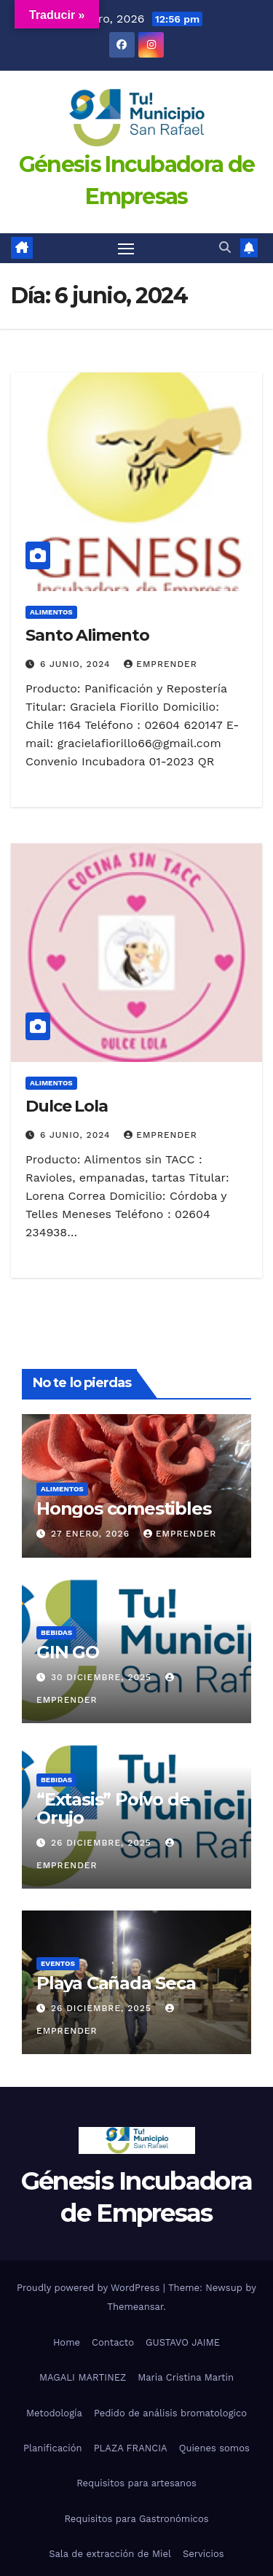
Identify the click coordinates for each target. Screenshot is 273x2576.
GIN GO (67, 1652)
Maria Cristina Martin (186, 2377)
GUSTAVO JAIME (183, 2342)
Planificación (52, 2448)
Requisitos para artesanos (136, 2483)
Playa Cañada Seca (116, 1983)
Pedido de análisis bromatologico (170, 2413)
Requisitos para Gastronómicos (136, 2518)
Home (66, 2342)
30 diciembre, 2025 (103, 1677)
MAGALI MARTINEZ (82, 2377)
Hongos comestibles (123, 1508)
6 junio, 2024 (77, 664)
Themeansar (135, 2306)
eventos (58, 1963)
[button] (225, 247)
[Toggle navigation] (126, 248)
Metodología (54, 2413)
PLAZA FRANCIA (130, 2448)
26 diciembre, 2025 (103, 1843)
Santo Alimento (87, 635)
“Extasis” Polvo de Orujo (112, 1808)
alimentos (51, 612)
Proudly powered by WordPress (90, 2287)
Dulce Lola (66, 1106)
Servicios (203, 2553)
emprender (160, 664)
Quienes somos (214, 2448)
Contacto (113, 2342)
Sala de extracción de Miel (110, 2553)
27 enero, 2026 (92, 1534)
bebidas (56, 1632)
